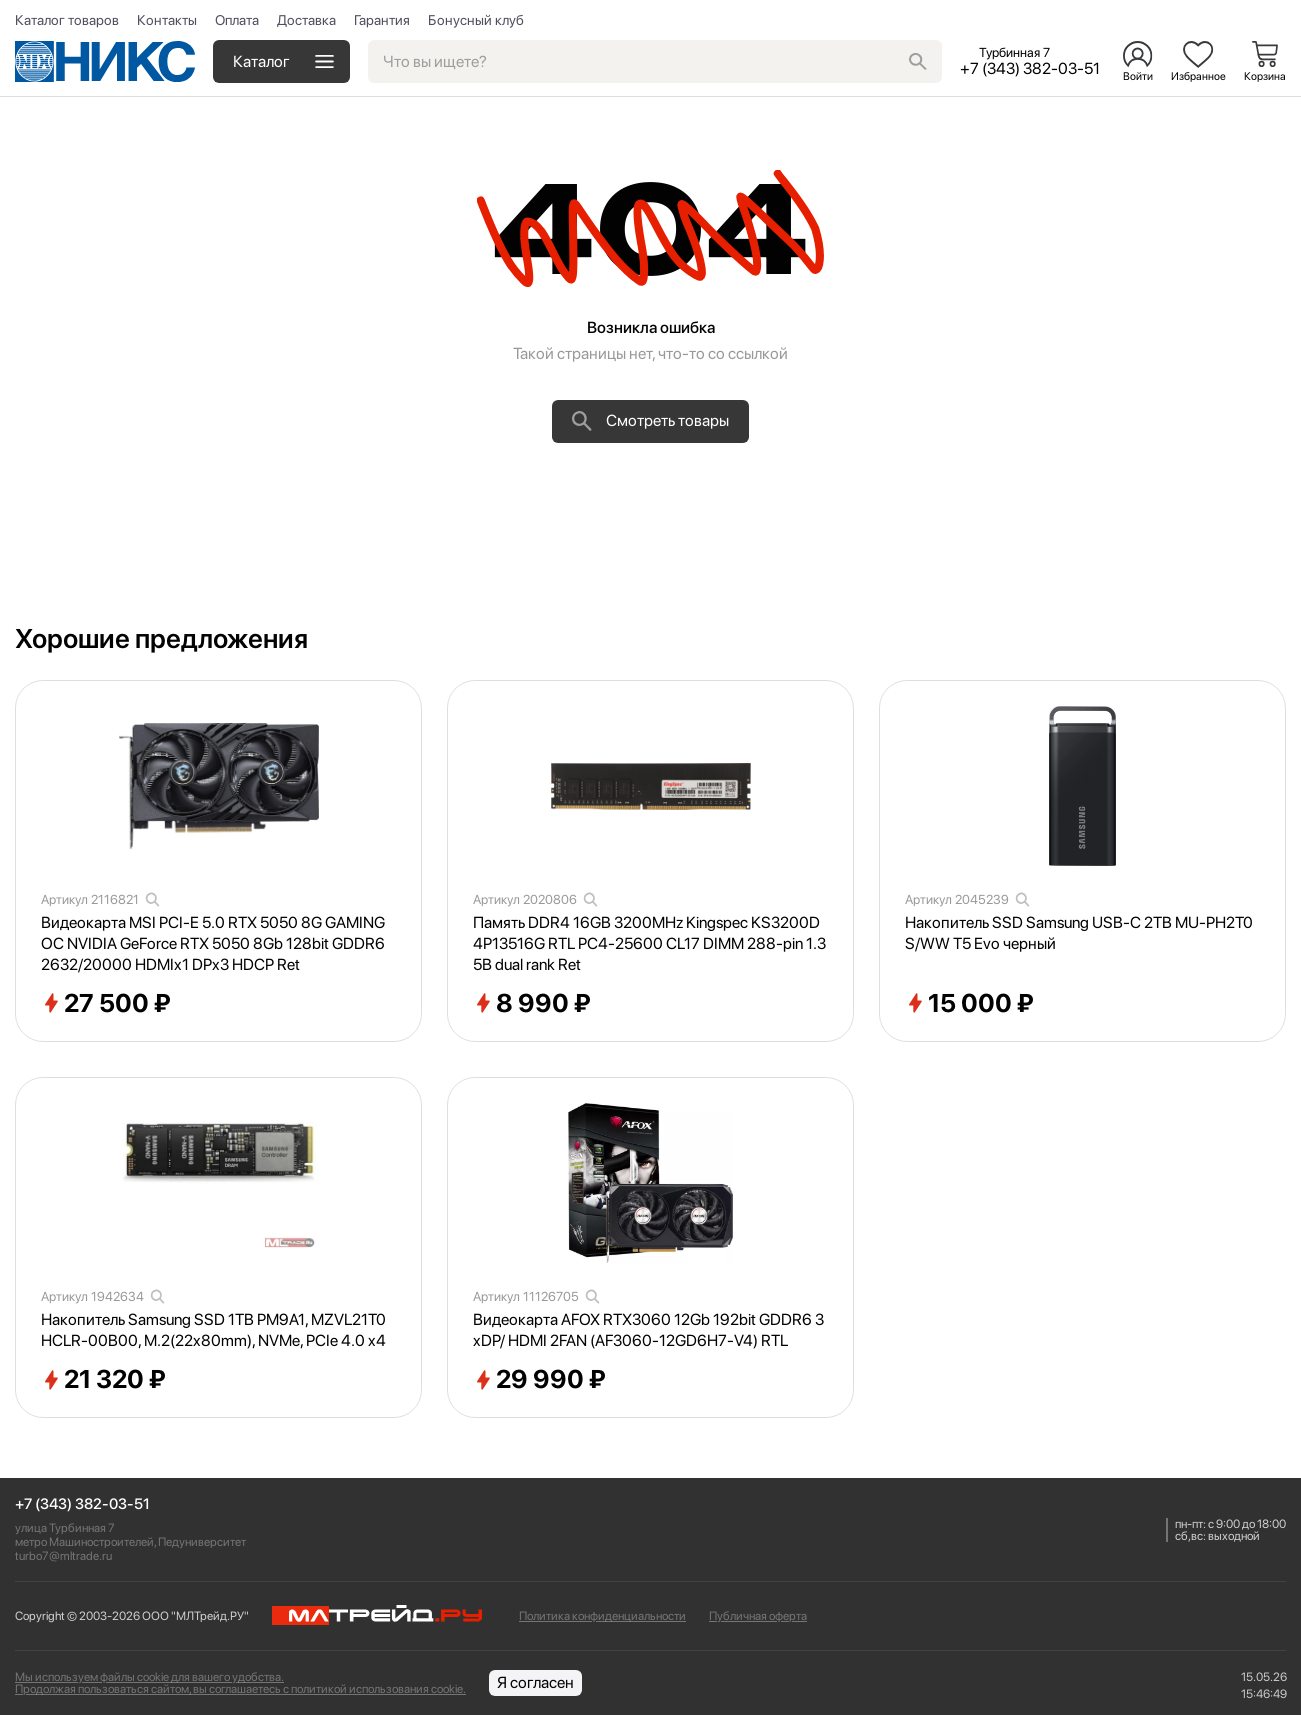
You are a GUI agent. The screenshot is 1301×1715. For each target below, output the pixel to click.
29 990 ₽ (539, 1380)
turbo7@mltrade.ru (63, 1556)
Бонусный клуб (476, 20)
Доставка (306, 20)
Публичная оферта (758, 1616)
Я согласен (535, 1682)
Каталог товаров (67, 20)
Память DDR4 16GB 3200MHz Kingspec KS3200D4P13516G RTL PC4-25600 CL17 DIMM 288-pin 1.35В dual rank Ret (649, 943)
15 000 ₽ (969, 1004)
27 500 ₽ (106, 1004)
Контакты (167, 20)
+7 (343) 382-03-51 (82, 1504)
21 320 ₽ (103, 1380)
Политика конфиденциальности (602, 1616)
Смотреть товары (650, 421)
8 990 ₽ (532, 1004)
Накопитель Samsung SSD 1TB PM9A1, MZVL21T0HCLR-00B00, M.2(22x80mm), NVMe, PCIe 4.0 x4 (213, 1330)
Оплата (237, 20)
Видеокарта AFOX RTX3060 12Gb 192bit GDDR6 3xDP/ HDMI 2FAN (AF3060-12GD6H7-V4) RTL (648, 1330)
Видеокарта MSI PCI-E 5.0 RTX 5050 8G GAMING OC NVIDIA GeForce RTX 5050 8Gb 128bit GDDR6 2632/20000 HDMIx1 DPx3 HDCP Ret (213, 943)
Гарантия (382, 20)
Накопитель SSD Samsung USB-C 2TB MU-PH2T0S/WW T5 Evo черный (1079, 933)
